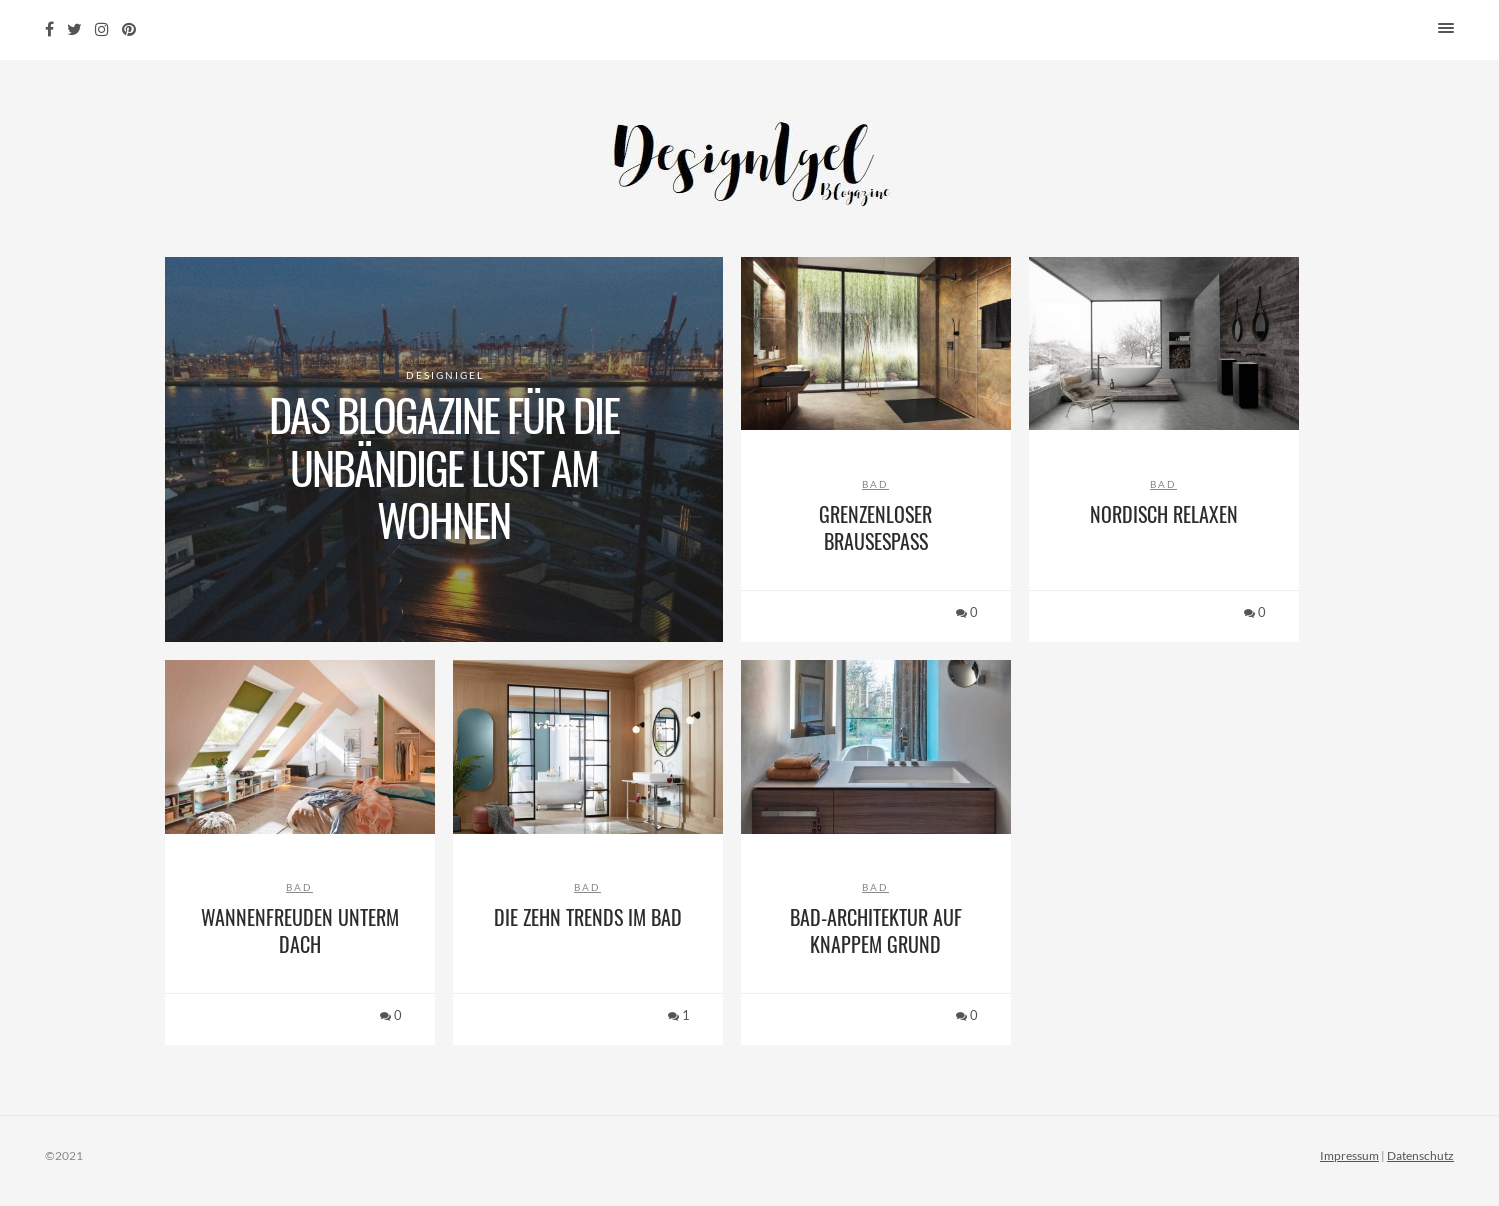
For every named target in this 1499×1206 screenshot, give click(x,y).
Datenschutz (1420, 1155)
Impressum (1349, 1155)
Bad (875, 484)
